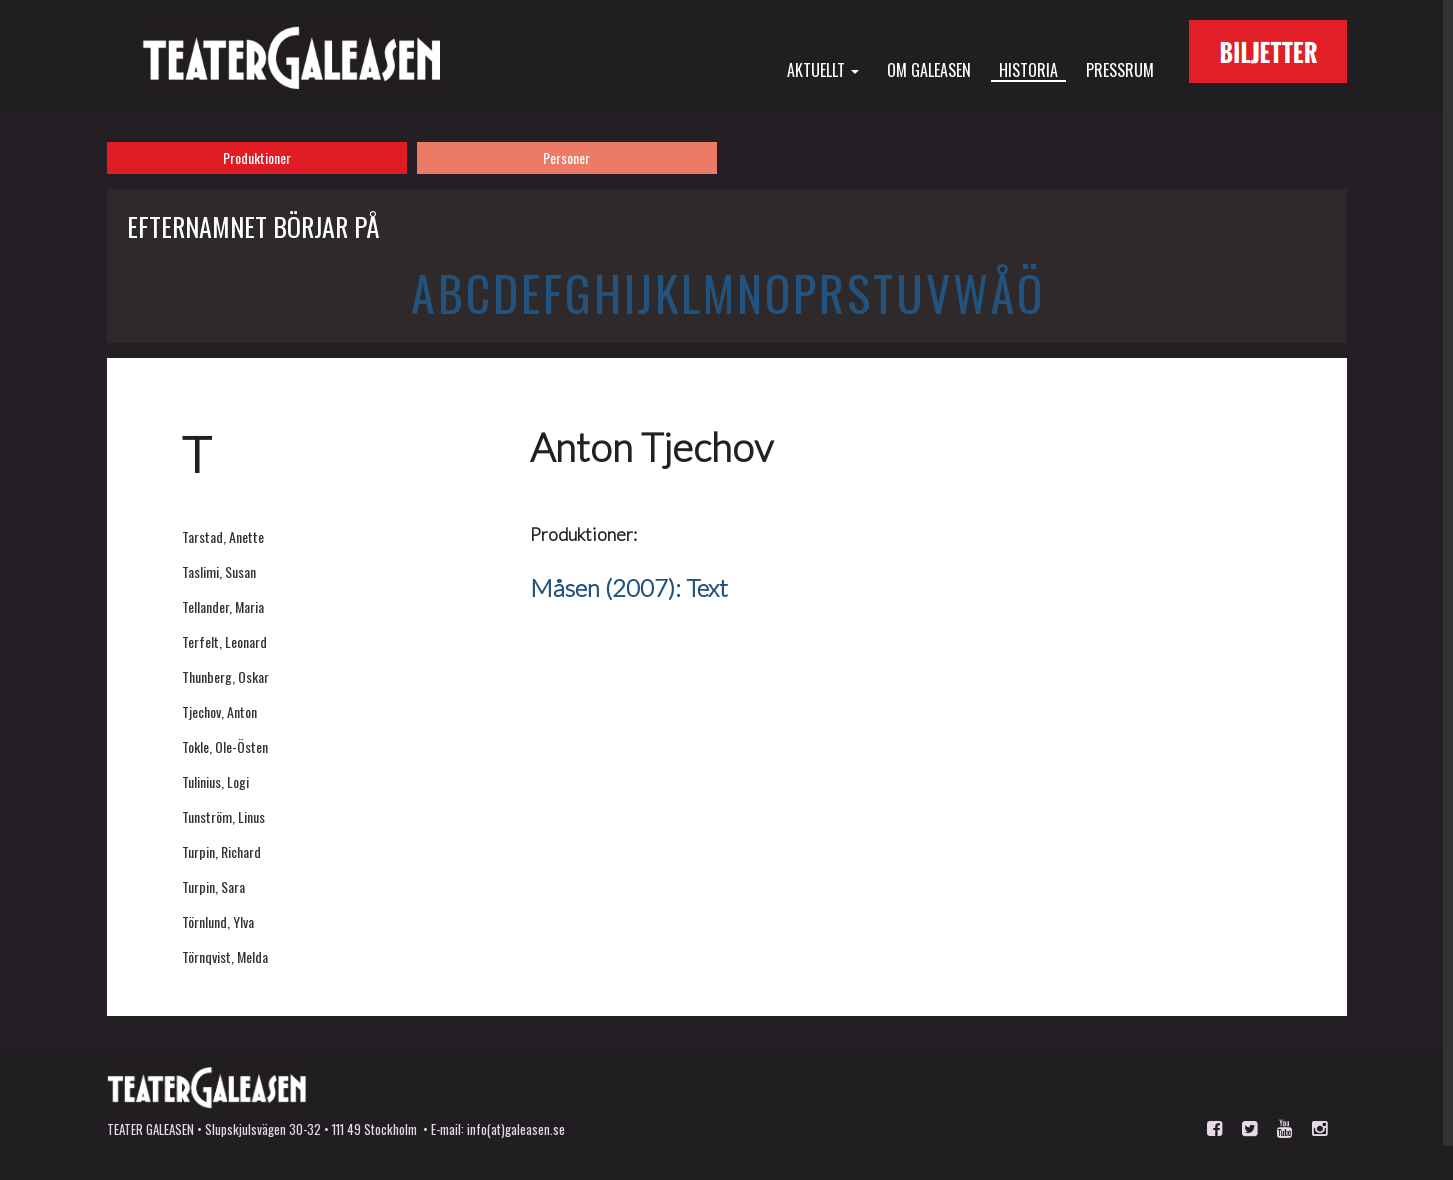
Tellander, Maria (223, 606)
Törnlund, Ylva (218, 921)
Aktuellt (823, 69)
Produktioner (257, 157)
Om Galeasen (929, 69)
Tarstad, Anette (223, 536)
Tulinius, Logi (215, 781)
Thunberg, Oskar (225, 676)
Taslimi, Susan (219, 571)
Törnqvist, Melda (225, 956)
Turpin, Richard (221, 851)
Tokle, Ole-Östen (225, 746)
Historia (1028, 70)
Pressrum (1120, 69)
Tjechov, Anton (219, 711)
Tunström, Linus (223, 816)
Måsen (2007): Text (629, 587)
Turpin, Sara (213, 886)
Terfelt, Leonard (224, 641)
